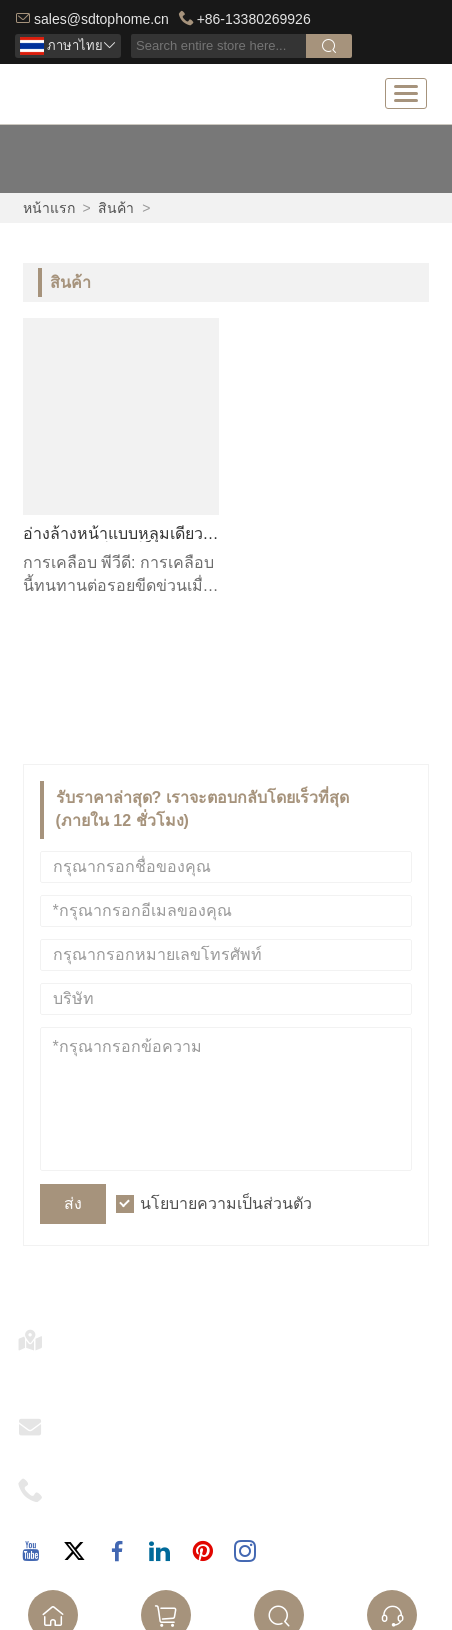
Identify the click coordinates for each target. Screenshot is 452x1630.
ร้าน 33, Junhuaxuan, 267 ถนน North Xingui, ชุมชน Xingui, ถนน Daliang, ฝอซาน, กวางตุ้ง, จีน (245, 1369)
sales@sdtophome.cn (101, 19)
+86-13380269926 (254, 19)
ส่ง (73, 1203)
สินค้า (116, 208)
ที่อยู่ (78, 1333)
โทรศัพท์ (93, 1483)
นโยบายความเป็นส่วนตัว (226, 1203)
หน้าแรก (49, 208)
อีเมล (81, 1420)
